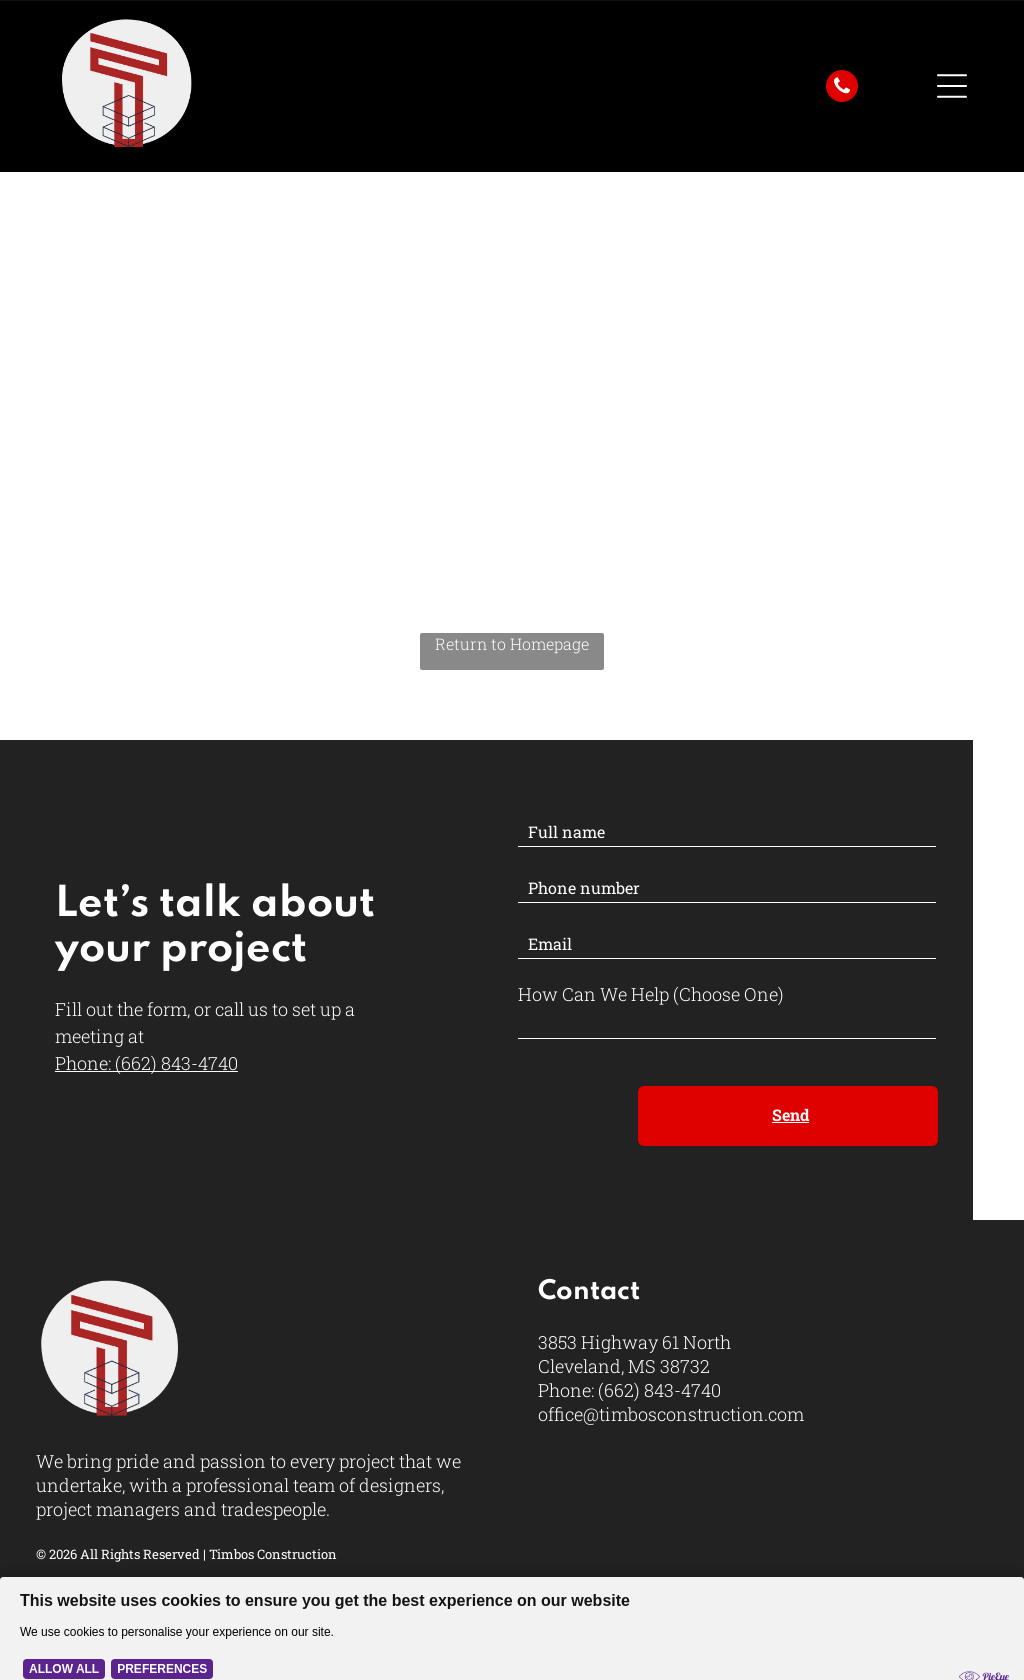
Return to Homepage (512, 643)
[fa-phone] (842, 95)
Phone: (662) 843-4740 (146, 1063)
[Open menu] (952, 86)
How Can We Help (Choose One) (651, 994)
